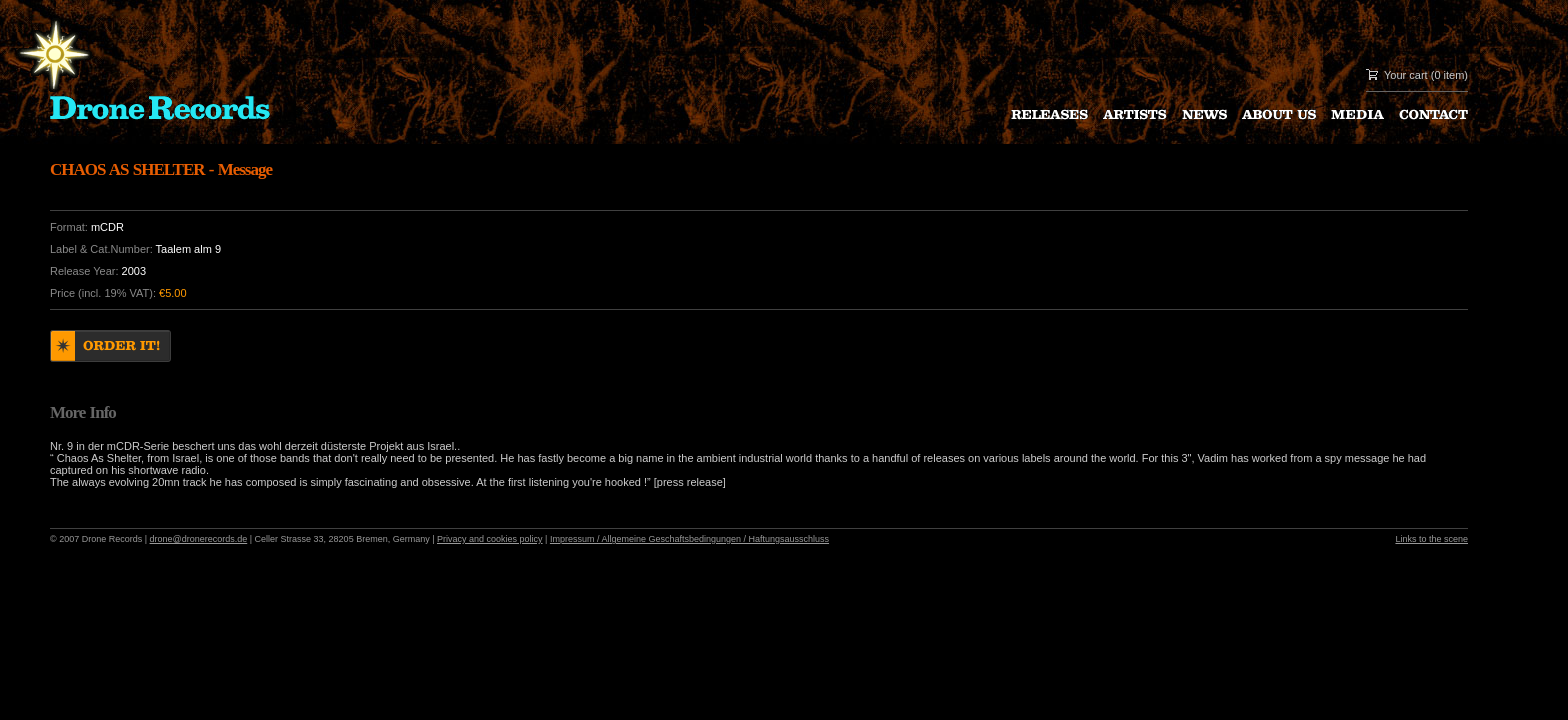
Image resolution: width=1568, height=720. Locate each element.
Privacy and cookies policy (490, 539)
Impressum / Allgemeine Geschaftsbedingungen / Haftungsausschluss (689, 539)
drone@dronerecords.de (199, 539)
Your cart (1406, 75)
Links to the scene (1431, 539)
